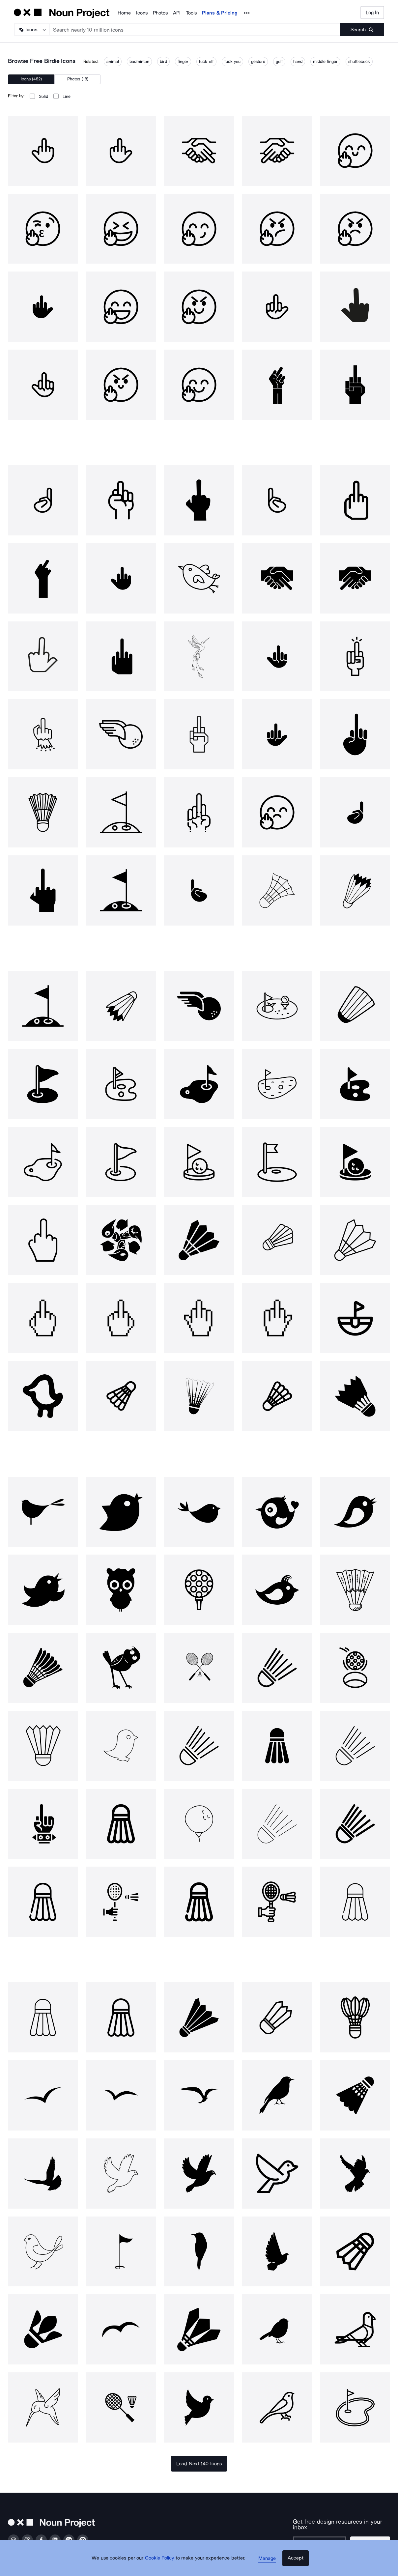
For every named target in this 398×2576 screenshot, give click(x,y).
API (177, 13)
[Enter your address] (319, 2537)
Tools (191, 13)
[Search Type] (31, 29)
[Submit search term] (362, 29)
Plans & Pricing (220, 13)
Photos (160, 13)
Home (124, 13)
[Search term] (195, 29)
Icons (142, 13)
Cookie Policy (163, 2564)
